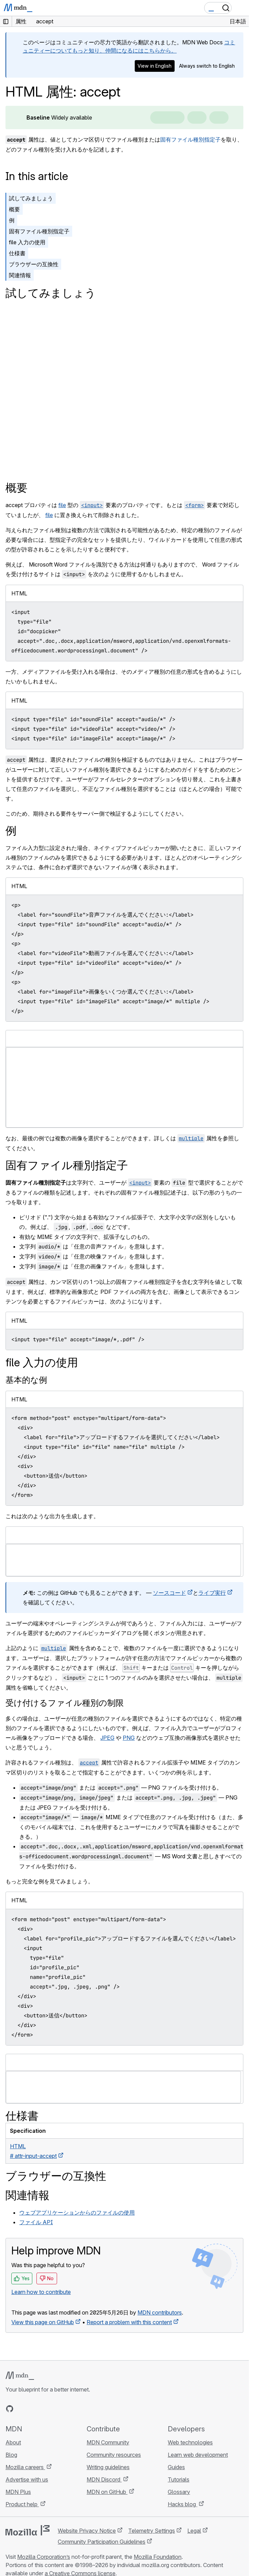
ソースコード (169, 1592)
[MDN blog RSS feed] (59, 2409)
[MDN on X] (34, 2409)
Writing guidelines (108, 2467)
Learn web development (198, 2454)
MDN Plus (18, 2491)
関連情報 (20, 275)
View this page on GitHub (42, 2322)
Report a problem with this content (129, 2322)
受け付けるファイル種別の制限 (64, 1703)
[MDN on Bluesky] (22, 2409)
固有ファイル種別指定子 (190, 139)
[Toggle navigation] (241, 8)
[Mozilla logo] (27, 2530)
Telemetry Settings (151, 2530)
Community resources (114, 2454)
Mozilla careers (25, 2467)
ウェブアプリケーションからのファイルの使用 (77, 2212)
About (13, 2442)
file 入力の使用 (27, 242)
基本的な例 (26, 1380)
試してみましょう (31, 198)
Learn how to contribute (41, 2291)
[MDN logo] (19, 2376)
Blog (11, 2454)
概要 (14, 209)
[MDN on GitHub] (9, 2409)
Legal (194, 2530)
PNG (129, 1737)
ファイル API (36, 2222)
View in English (154, 66)
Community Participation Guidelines (101, 2541)
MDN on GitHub (107, 2491)
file (62, 505)
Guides (176, 2467)
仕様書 (17, 253)
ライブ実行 (212, 1592)
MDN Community (108, 2442)
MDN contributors (159, 2312)
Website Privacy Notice (87, 2530)
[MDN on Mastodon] (47, 2409)
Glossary (179, 2491)
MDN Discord (104, 2479)
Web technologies (190, 2442)
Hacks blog (182, 2504)
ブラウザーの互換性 (33, 264)
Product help (22, 2504)
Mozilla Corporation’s (43, 2556)
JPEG (107, 1737)
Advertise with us (26, 2479)
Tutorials (178, 2479)
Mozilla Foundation (157, 2556)
